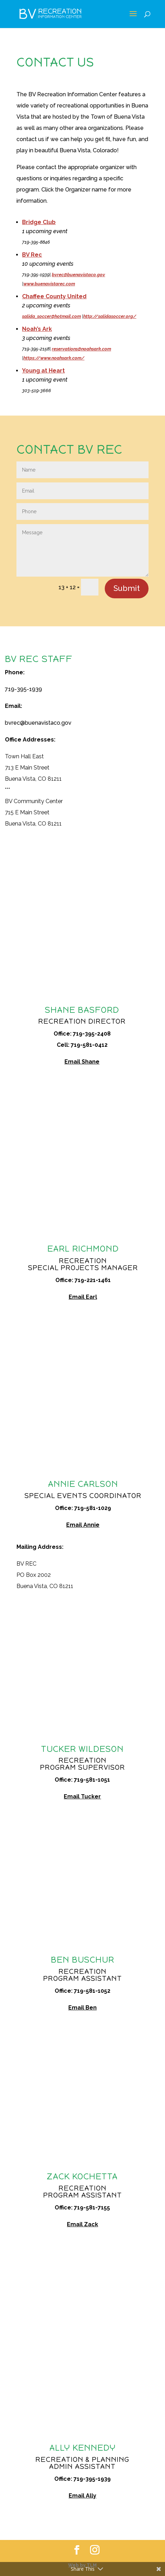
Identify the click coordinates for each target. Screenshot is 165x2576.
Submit (127, 588)
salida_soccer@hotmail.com (51, 316)
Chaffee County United (54, 296)
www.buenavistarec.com (49, 283)
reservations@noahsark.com (81, 348)
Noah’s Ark (37, 329)
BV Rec (32, 254)
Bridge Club (39, 222)
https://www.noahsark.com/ (53, 358)
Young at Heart (43, 370)
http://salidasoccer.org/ (109, 316)
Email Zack (82, 2224)
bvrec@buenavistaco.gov (78, 274)
